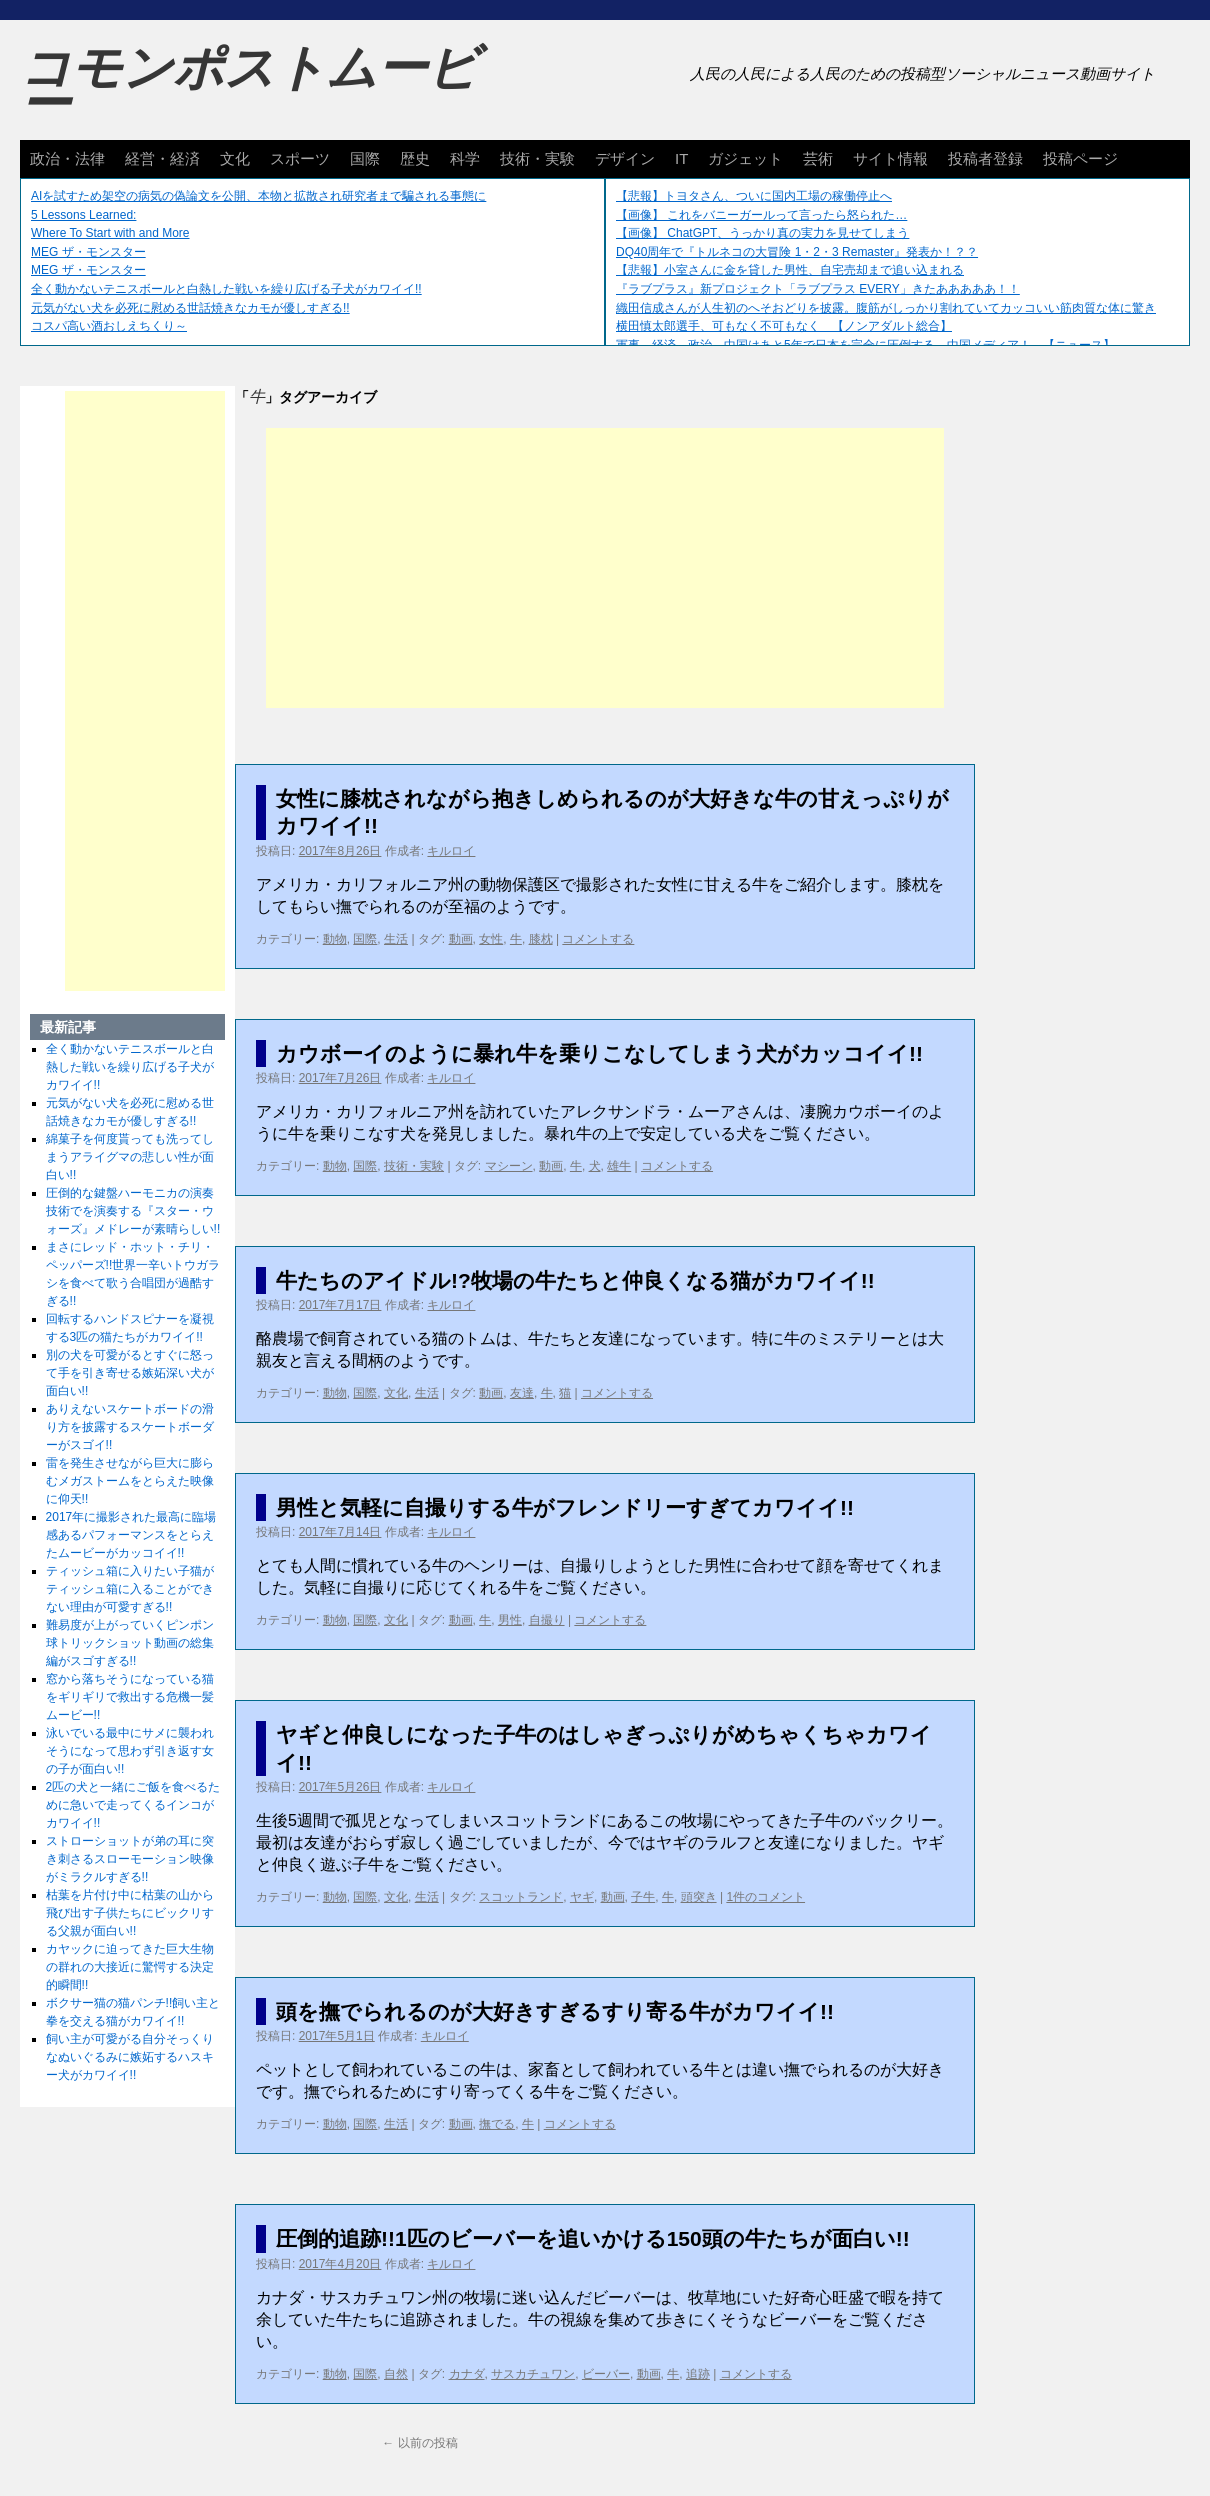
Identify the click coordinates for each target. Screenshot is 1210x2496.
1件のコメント (765, 1897)
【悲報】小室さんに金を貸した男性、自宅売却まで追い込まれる (790, 270)
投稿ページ (1080, 158)
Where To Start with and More (110, 233)
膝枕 (541, 939)
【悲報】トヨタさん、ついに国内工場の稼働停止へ (754, 196)
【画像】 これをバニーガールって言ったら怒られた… (761, 215)
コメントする (598, 939)
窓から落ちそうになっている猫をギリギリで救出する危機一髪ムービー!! (130, 1697)
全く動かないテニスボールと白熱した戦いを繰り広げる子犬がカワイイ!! (226, 289)
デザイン (625, 158)
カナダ (467, 2374)
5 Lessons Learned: (83, 215)
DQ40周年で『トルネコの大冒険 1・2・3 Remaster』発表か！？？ (797, 252)
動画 (461, 939)
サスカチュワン (533, 2374)
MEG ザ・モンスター (88, 252)
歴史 (415, 158)
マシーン (509, 1166)
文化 (235, 158)
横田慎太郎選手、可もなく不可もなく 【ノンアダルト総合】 (784, 326)
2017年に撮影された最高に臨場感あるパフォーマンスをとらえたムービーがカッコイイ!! (131, 1535)
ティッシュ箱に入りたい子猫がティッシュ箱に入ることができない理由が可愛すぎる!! (130, 1589)
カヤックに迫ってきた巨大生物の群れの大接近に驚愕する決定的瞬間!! (130, 1967)
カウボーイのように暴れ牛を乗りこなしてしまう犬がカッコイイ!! (599, 1053)
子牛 (643, 1897)
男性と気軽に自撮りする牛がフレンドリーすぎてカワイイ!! (565, 1507)
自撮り (547, 1620)
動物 (335, 939)
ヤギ (582, 1897)
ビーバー (606, 2374)
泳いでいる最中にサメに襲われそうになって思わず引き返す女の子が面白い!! (130, 1751)
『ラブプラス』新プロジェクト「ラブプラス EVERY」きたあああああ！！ (818, 289)
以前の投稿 (419, 2443)
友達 (522, 1393)
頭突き (699, 1897)
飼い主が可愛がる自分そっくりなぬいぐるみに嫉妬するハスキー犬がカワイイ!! (130, 2057)
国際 (365, 158)
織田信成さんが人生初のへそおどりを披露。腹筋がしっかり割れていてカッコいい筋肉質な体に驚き (886, 308)
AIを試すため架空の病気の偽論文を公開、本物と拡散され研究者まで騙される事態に (258, 196)
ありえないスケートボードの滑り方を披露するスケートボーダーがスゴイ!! (130, 1427)
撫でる (497, 2124)
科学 (465, 158)
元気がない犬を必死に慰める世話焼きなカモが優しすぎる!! (190, 308)
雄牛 (619, 1166)
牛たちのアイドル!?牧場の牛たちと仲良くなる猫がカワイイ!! (575, 1280)
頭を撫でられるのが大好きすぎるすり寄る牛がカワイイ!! (555, 2011)
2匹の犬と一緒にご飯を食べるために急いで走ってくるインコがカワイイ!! (133, 1805)
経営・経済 (162, 158)
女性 (491, 939)
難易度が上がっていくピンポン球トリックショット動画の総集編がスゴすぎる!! (130, 1643)
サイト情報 (890, 158)
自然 (396, 2374)
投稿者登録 (985, 158)
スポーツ (300, 158)
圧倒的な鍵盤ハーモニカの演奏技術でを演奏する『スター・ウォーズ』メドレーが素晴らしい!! (133, 1211)
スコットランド (521, 1897)
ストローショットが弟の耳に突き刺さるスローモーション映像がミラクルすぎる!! (130, 1859)
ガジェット (745, 158)
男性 (510, 1620)
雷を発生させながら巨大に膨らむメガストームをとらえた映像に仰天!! (130, 1481)
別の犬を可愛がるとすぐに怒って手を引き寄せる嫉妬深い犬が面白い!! (130, 1373)
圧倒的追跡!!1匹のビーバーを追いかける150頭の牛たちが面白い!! (593, 2238)
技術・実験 (537, 158)
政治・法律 (67, 158)
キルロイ (451, 851)
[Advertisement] (605, 568)
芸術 (818, 158)
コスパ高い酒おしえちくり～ (109, 326)
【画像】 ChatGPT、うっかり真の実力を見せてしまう (762, 233)
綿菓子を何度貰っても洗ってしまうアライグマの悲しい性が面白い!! (130, 1157)
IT (681, 158)
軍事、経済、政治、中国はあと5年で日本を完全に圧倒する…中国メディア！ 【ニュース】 (865, 345)
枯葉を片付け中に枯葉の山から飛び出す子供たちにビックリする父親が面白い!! (130, 1913)
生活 (396, 939)
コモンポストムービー (249, 86)
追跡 (698, 2374)
